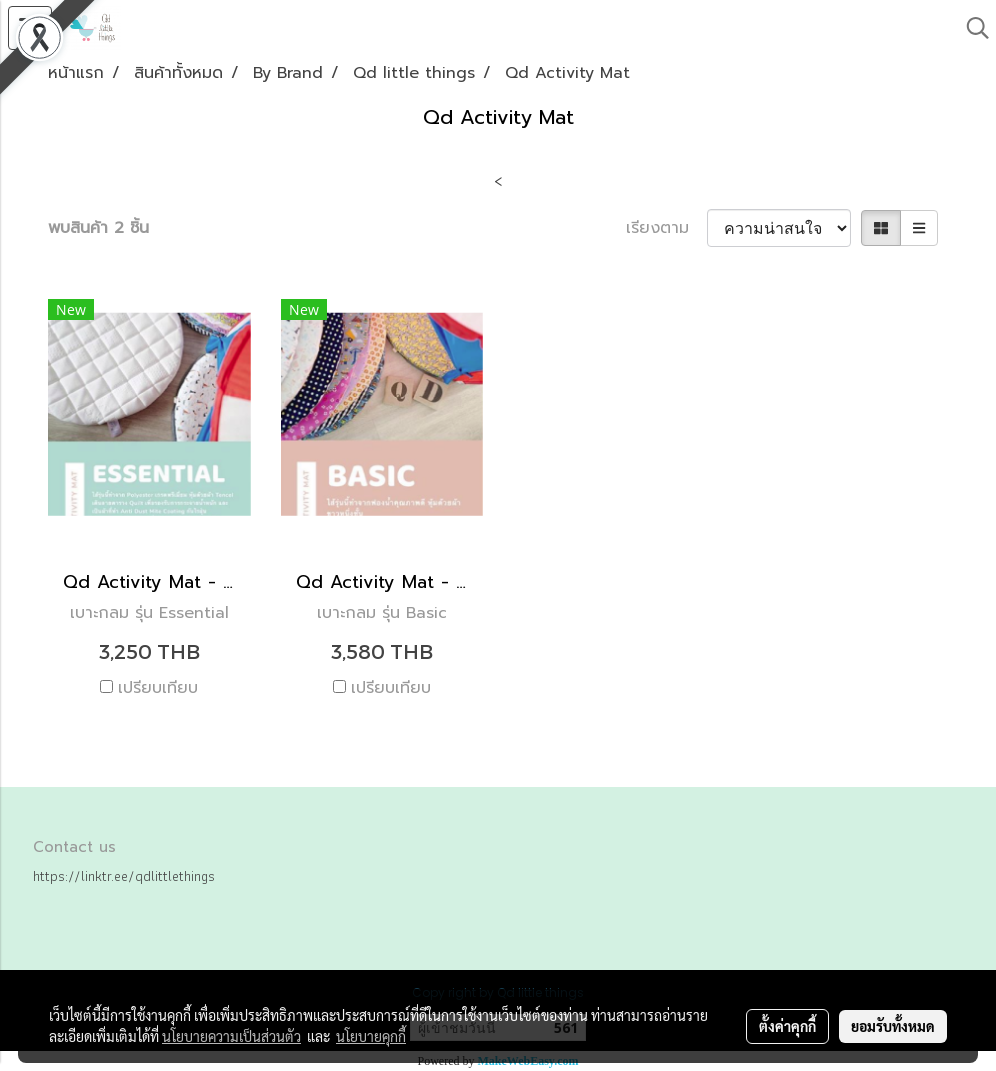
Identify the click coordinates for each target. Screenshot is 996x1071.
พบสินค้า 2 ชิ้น (98, 228)
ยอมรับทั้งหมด (893, 1026)
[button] (971, 28)
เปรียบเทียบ (158, 688)
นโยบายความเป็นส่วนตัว (231, 1036)
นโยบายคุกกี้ (371, 1036)
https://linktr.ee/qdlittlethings (124, 876)
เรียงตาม (666, 228)
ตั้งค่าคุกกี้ (787, 1026)
